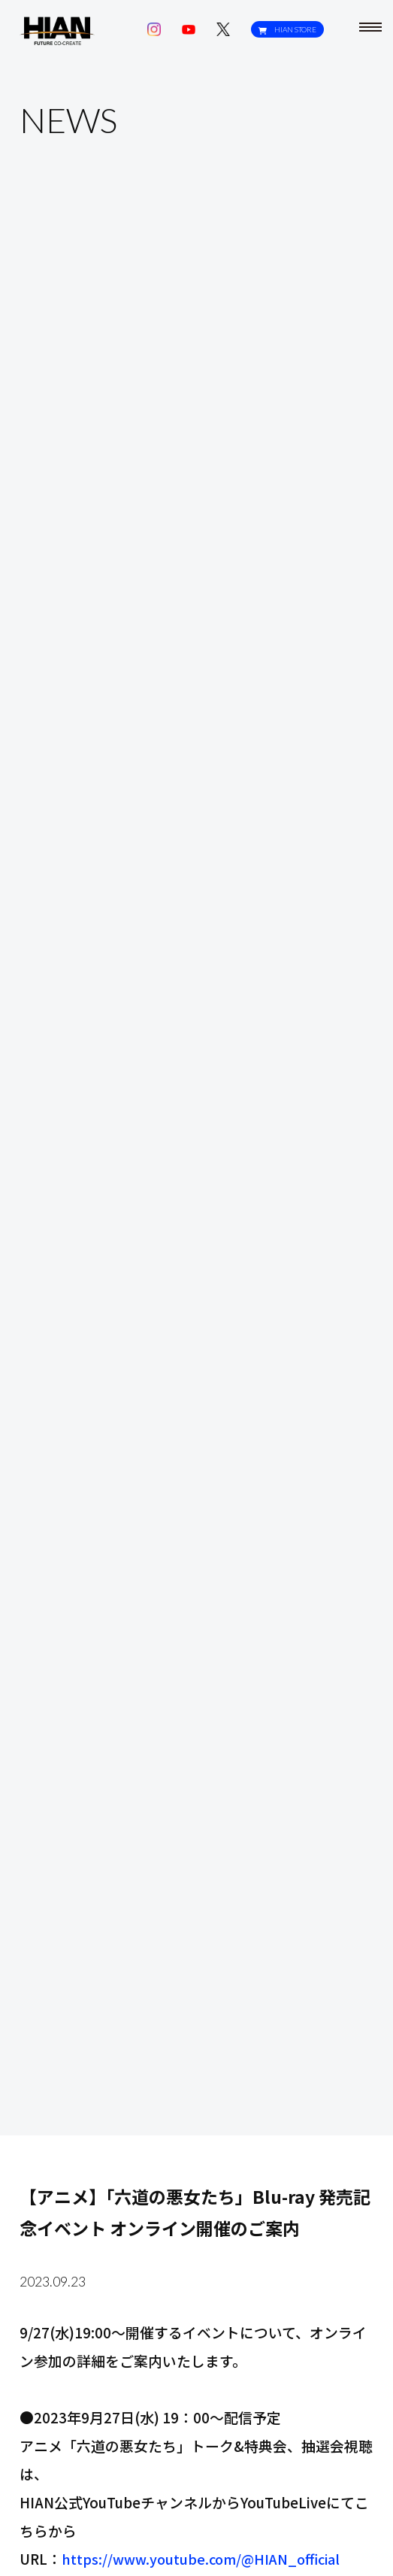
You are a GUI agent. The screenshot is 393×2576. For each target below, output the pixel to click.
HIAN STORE (285, 30)
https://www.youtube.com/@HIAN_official (206, 2558)
